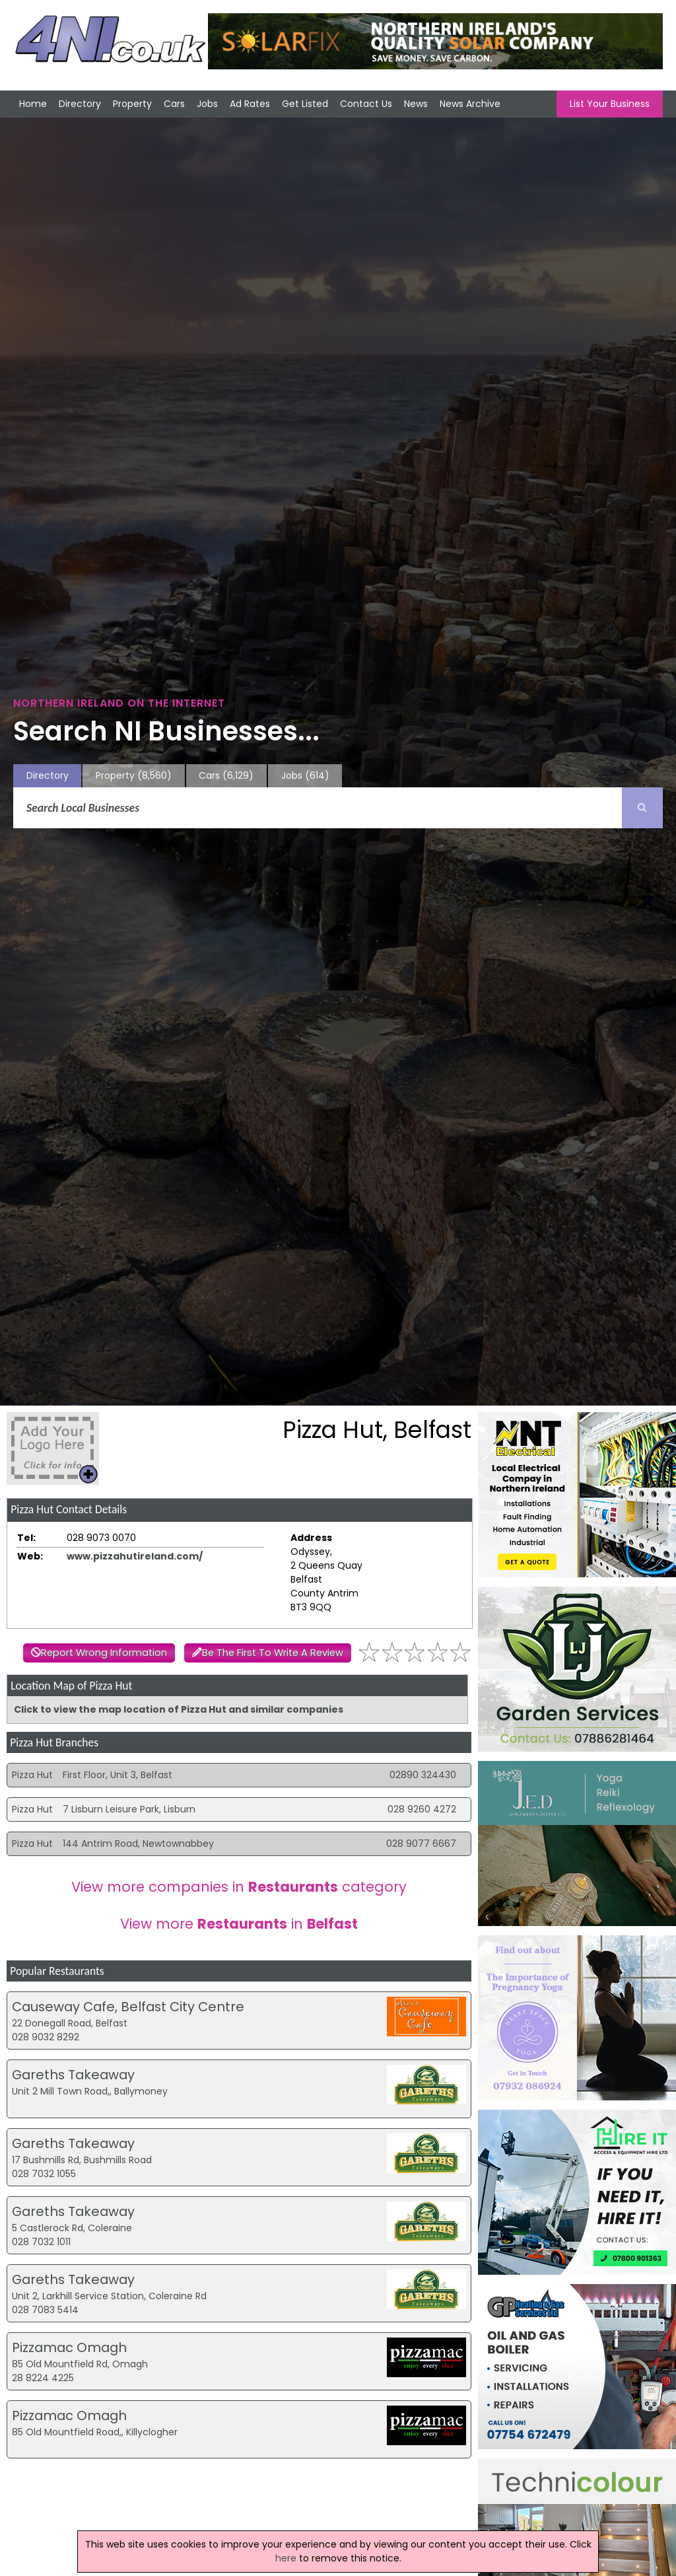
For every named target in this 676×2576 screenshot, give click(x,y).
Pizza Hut (32, 1774)
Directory (80, 103)
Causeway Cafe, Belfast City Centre (128, 2006)
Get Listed (305, 103)
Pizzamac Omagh (69, 2347)
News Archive (470, 103)
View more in (239, 1923)
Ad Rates (250, 103)
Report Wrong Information (104, 1652)
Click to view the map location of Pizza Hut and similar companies (178, 1709)
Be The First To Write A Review (272, 1652)
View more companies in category (239, 1886)
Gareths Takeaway (73, 2074)
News (416, 103)
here (285, 2558)
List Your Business (610, 103)
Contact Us (366, 103)
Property (132, 103)
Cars (174, 103)
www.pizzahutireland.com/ (135, 1556)
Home (33, 103)
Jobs (207, 103)
